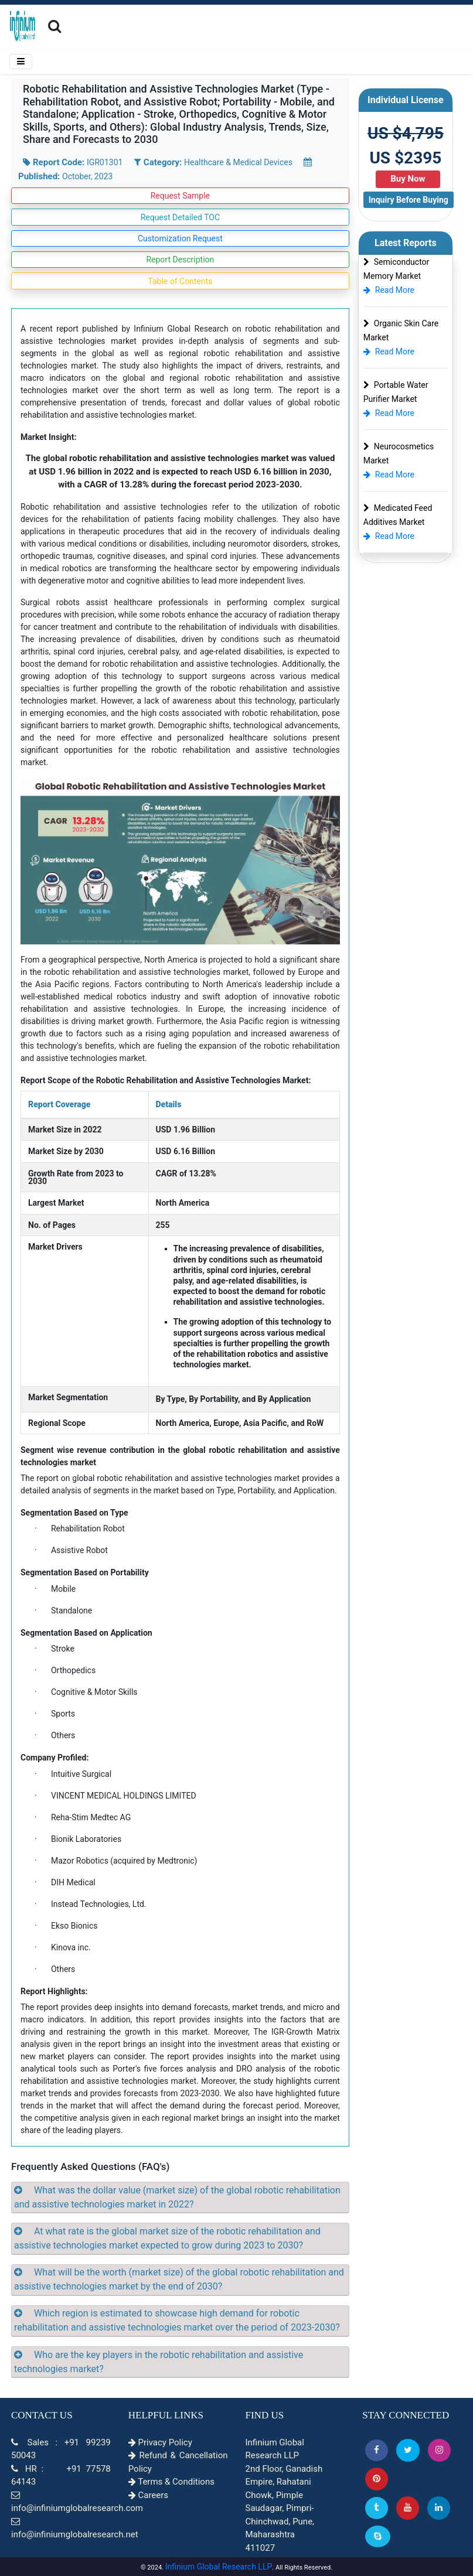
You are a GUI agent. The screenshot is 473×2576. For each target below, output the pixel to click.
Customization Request (180, 238)
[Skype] (377, 2536)
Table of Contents (180, 281)
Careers (148, 2495)
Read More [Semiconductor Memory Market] (388, 290)
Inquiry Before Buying (408, 199)
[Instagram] (439, 2450)
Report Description (180, 259)
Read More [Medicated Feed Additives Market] (388, 536)
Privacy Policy (160, 2442)
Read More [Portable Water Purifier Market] (388, 413)
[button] (376, 2450)
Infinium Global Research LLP (219, 2566)
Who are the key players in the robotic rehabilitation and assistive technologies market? (158, 2361)
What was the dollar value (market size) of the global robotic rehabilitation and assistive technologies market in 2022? (177, 2197)
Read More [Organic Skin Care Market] (388, 351)
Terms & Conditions (171, 2481)
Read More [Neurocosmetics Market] (388, 474)
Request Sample (180, 195)
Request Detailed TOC (180, 217)
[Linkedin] (438, 2507)
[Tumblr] (376, 2508)
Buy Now (407, 178)
